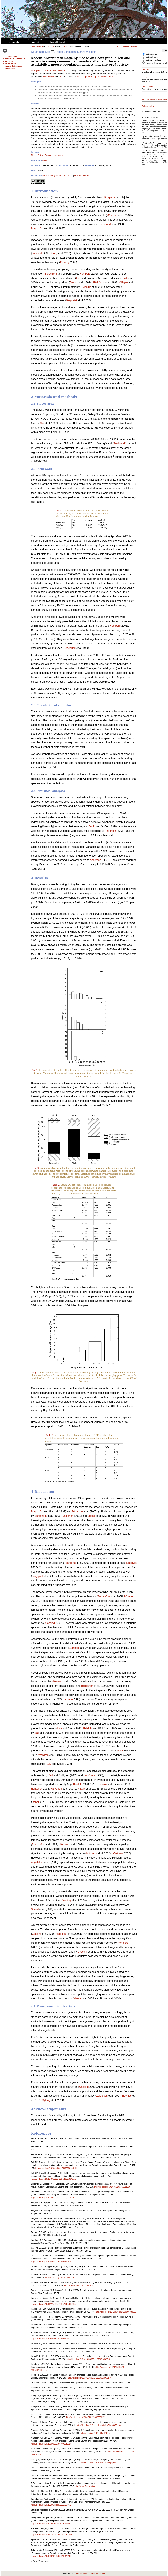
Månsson (112, 215)
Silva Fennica (37, 46)
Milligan (123, 282)
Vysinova (118, 1853)
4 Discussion (10, 64)
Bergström (110, 197)
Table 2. (55, 1185)
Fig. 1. (34, 1070)
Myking (46, 2100)
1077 (65, 46)
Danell (73, 282)
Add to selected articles (126, 46)
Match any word (152, 57)
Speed (91, 1515)
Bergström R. (50, 70)
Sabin (91, 826)
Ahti (42, 423)
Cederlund (105, 224)
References (10, 69)
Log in (144, 85)
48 (48, 46)
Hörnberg (85, 273)
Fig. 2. (35, 1168)
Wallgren (43, 1755)
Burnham (74, 1647)
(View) (45, 160)
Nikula (81, 1788)
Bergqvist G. (37, 70)
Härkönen (98, 282)
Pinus (33, 155)
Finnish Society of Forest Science (90, 2573)
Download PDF (81, 175)
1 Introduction (11, 56)
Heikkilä (87, 1728)
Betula (41, 155)
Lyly (78, 278)
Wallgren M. (63, 70)
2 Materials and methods (15, 59)
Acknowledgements (13, 66)
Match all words (152, 60)
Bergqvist (71, 300)
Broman (68, 1699)
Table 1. (59, 510)
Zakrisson (102, 2095)
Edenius (86, 287)
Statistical (119, 443)
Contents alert (148, 96)
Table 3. (49, 1435)
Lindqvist (131, 1562)
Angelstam (37, 1862)
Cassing (65, 262)
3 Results (9, 61)
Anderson (110, 830)
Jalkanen (68, 1515)
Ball (124, 278)
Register (145, 75)
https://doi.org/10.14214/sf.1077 (98, 76)
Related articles (148, 120)
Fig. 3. (35, 1372)
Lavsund (37, 253)
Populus (48, 155)
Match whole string (153, 63)
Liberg (53, 253)
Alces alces (58, 155)
